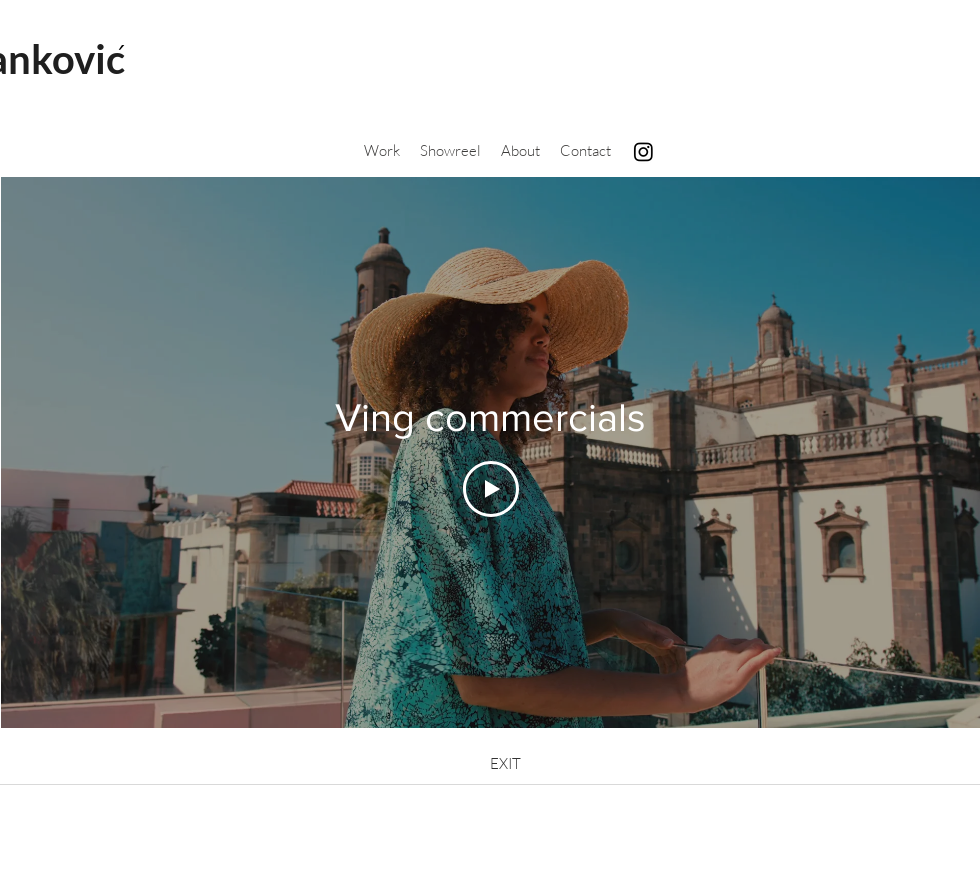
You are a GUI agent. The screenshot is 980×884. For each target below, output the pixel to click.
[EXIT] (505, 764)
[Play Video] (491, 489)
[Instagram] (643, 151)
